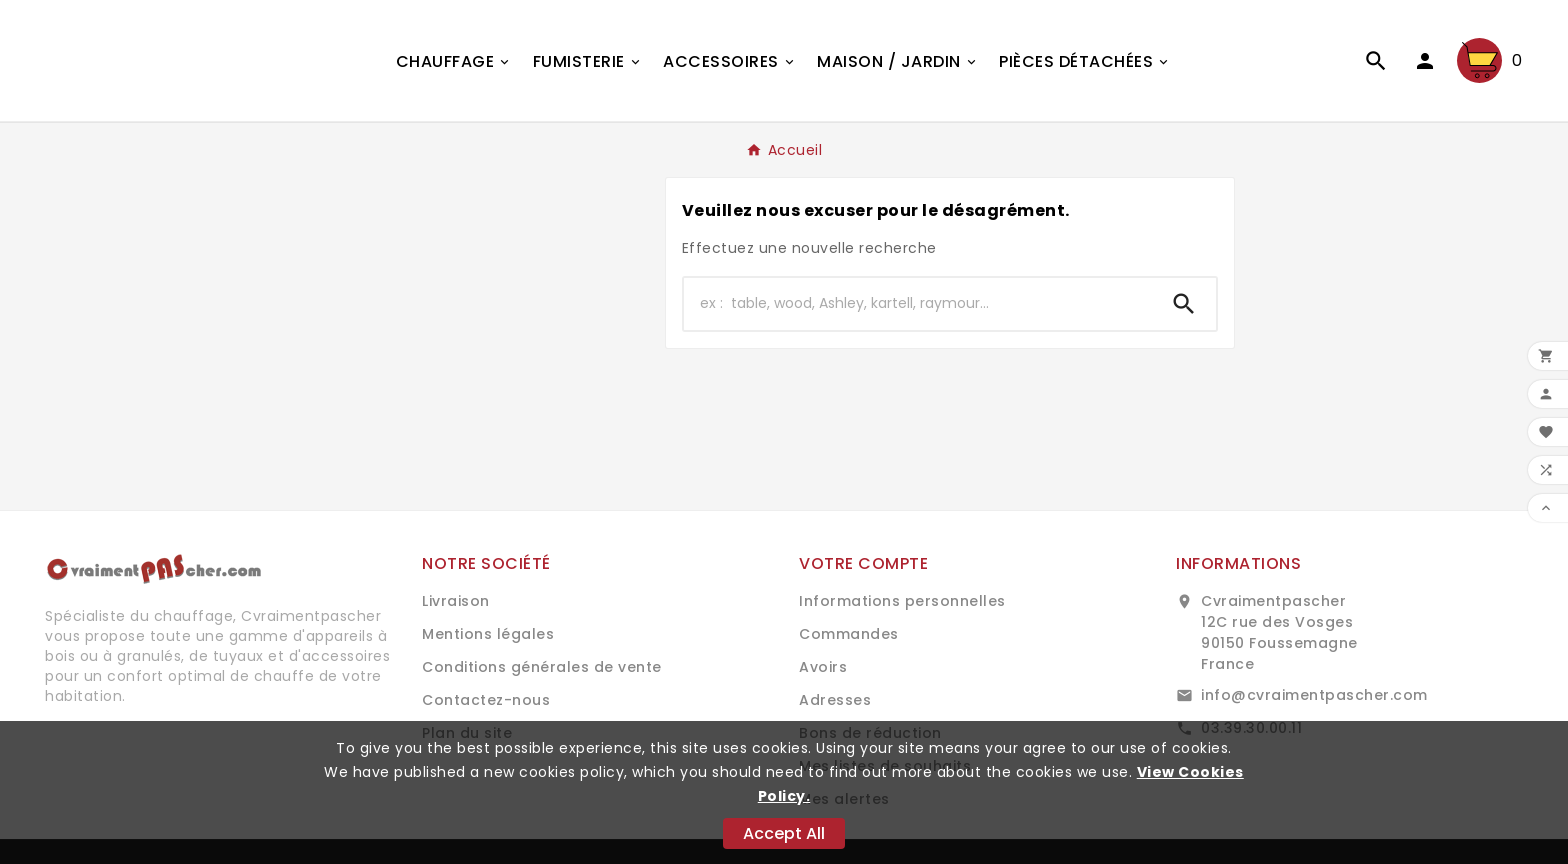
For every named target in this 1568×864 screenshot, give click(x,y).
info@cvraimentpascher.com (1314, 695)
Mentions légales (488, 634)
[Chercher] (918, 304)
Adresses (835, 700)
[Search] (1184, 304)
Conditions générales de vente (542, 667)
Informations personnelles (902, 601)
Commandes (849, 634)
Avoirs (823, 667)
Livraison (456, 601)
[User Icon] (1425, 61)
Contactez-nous (486, 700)
